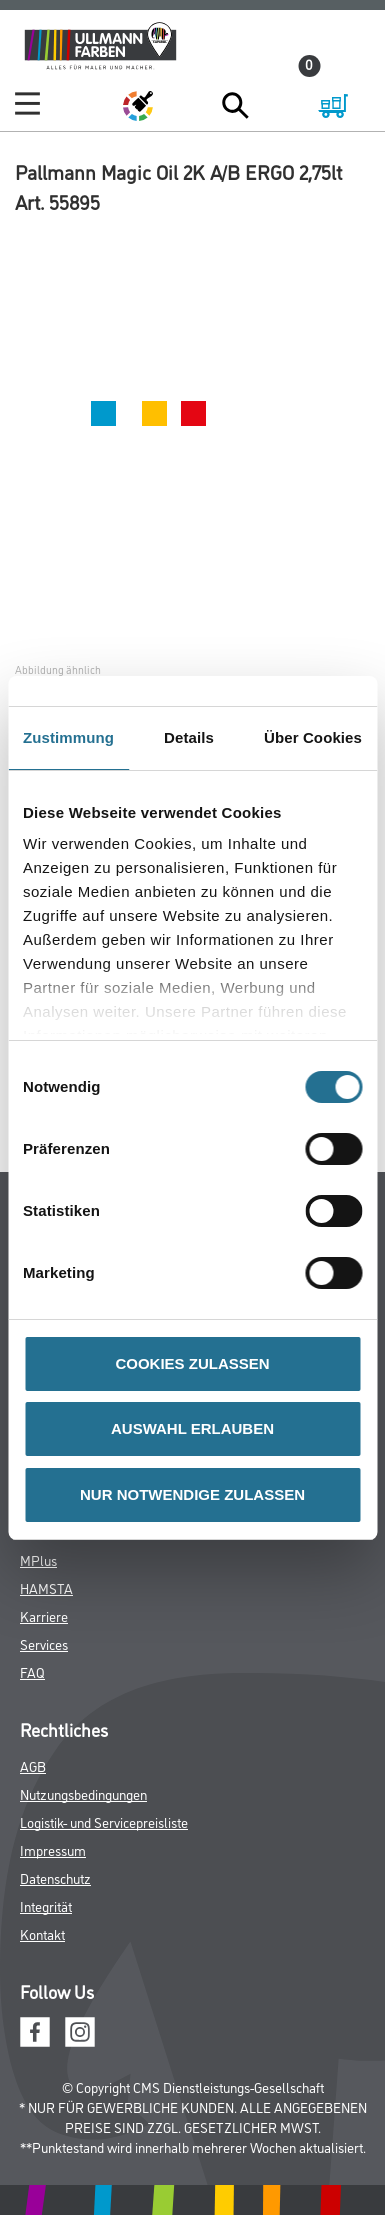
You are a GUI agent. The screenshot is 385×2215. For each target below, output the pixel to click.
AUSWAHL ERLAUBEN (192, 1428)
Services (44, 1643)
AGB (33, 1765)
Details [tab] (189, 737)
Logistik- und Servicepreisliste (104, 1821)
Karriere (44, 1615)
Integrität (46, 1905)
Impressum (53, 1849)
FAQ (32, 1671)
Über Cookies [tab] (313, 737)
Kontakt (42, 1933)
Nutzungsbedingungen (83, 1793)
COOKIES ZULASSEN (192, 1363)
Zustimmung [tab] (68, 737)
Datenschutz (55, 1877)
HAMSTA (46, 1587)
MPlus (38, 1559)
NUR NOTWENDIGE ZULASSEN (192, 1494)
